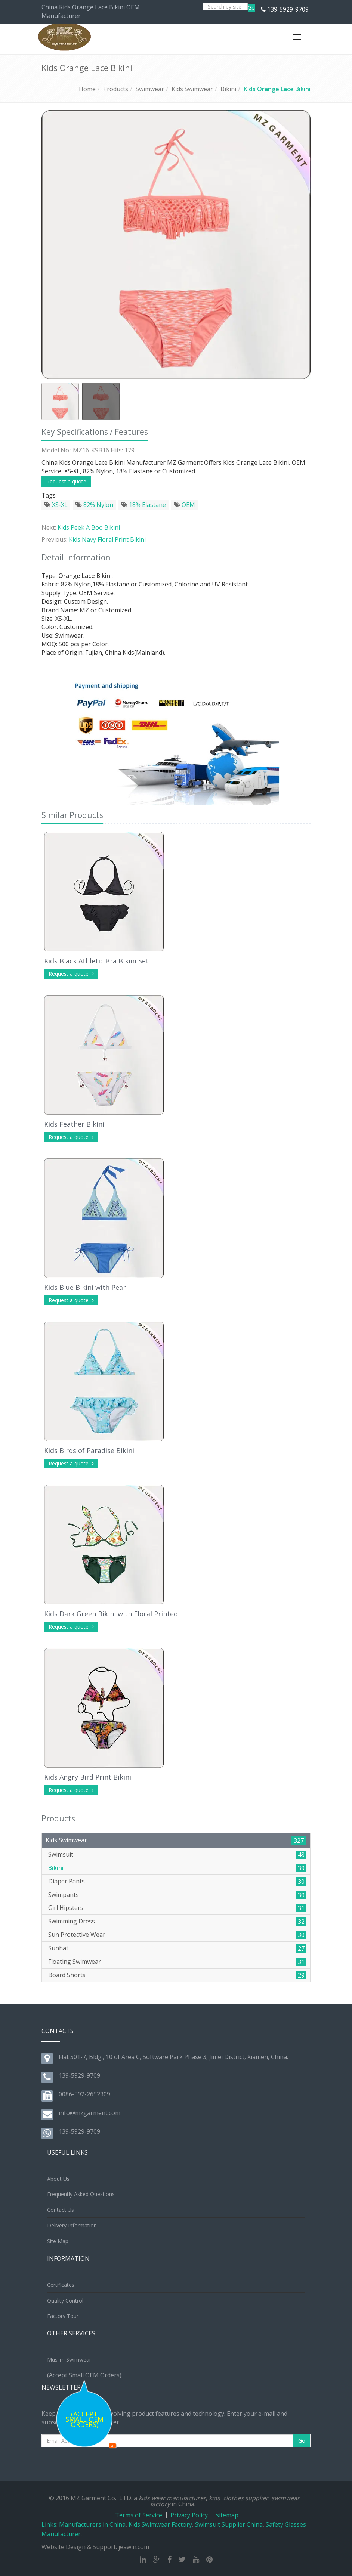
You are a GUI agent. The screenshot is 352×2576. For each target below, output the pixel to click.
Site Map (57, 2241)
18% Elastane (143, 505)
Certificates (60, 2284)
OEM (184, 505)
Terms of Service (138, 2515)
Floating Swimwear (74, 1961)
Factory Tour (62, 2315)
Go (251, 7)
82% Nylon (94, 505)
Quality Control (65, 2300)
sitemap (227, 2515)
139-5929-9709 (288, 9)
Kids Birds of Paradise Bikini (89, 1450)
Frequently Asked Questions (81, 2194)
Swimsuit (60, 1854)
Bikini (228, 89)
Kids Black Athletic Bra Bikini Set (96, 960)
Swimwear (150, 89)
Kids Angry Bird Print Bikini (87, 1776)
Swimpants (63, 1895)
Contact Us (60, 2209)
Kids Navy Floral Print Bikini (107, 539)
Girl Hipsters (65, 1908)
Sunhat (58, 1948)
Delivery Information (72, 2225)
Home (87, 89)
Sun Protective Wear (76, 1935)
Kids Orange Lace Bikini (277, 89)
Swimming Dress (71, 1921)
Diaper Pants (66, 1881)
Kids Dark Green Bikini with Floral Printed (111, 1613)
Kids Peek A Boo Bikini (89, 527)
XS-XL (56, 505)
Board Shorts (67, 1975)
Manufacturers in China (92, 2524)
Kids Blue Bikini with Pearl (86, 1287)
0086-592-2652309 (84, 2094)
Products (115, 89)
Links (48, 2524)
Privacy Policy (189, 2515)
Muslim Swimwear (69, 2359)
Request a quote (66, 481)
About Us (58, 2178)
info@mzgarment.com (89, 2113)
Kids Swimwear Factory (160, 2524)
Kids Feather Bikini (74, 1124)
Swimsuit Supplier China (229, 2524)
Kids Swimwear (192, 89)
